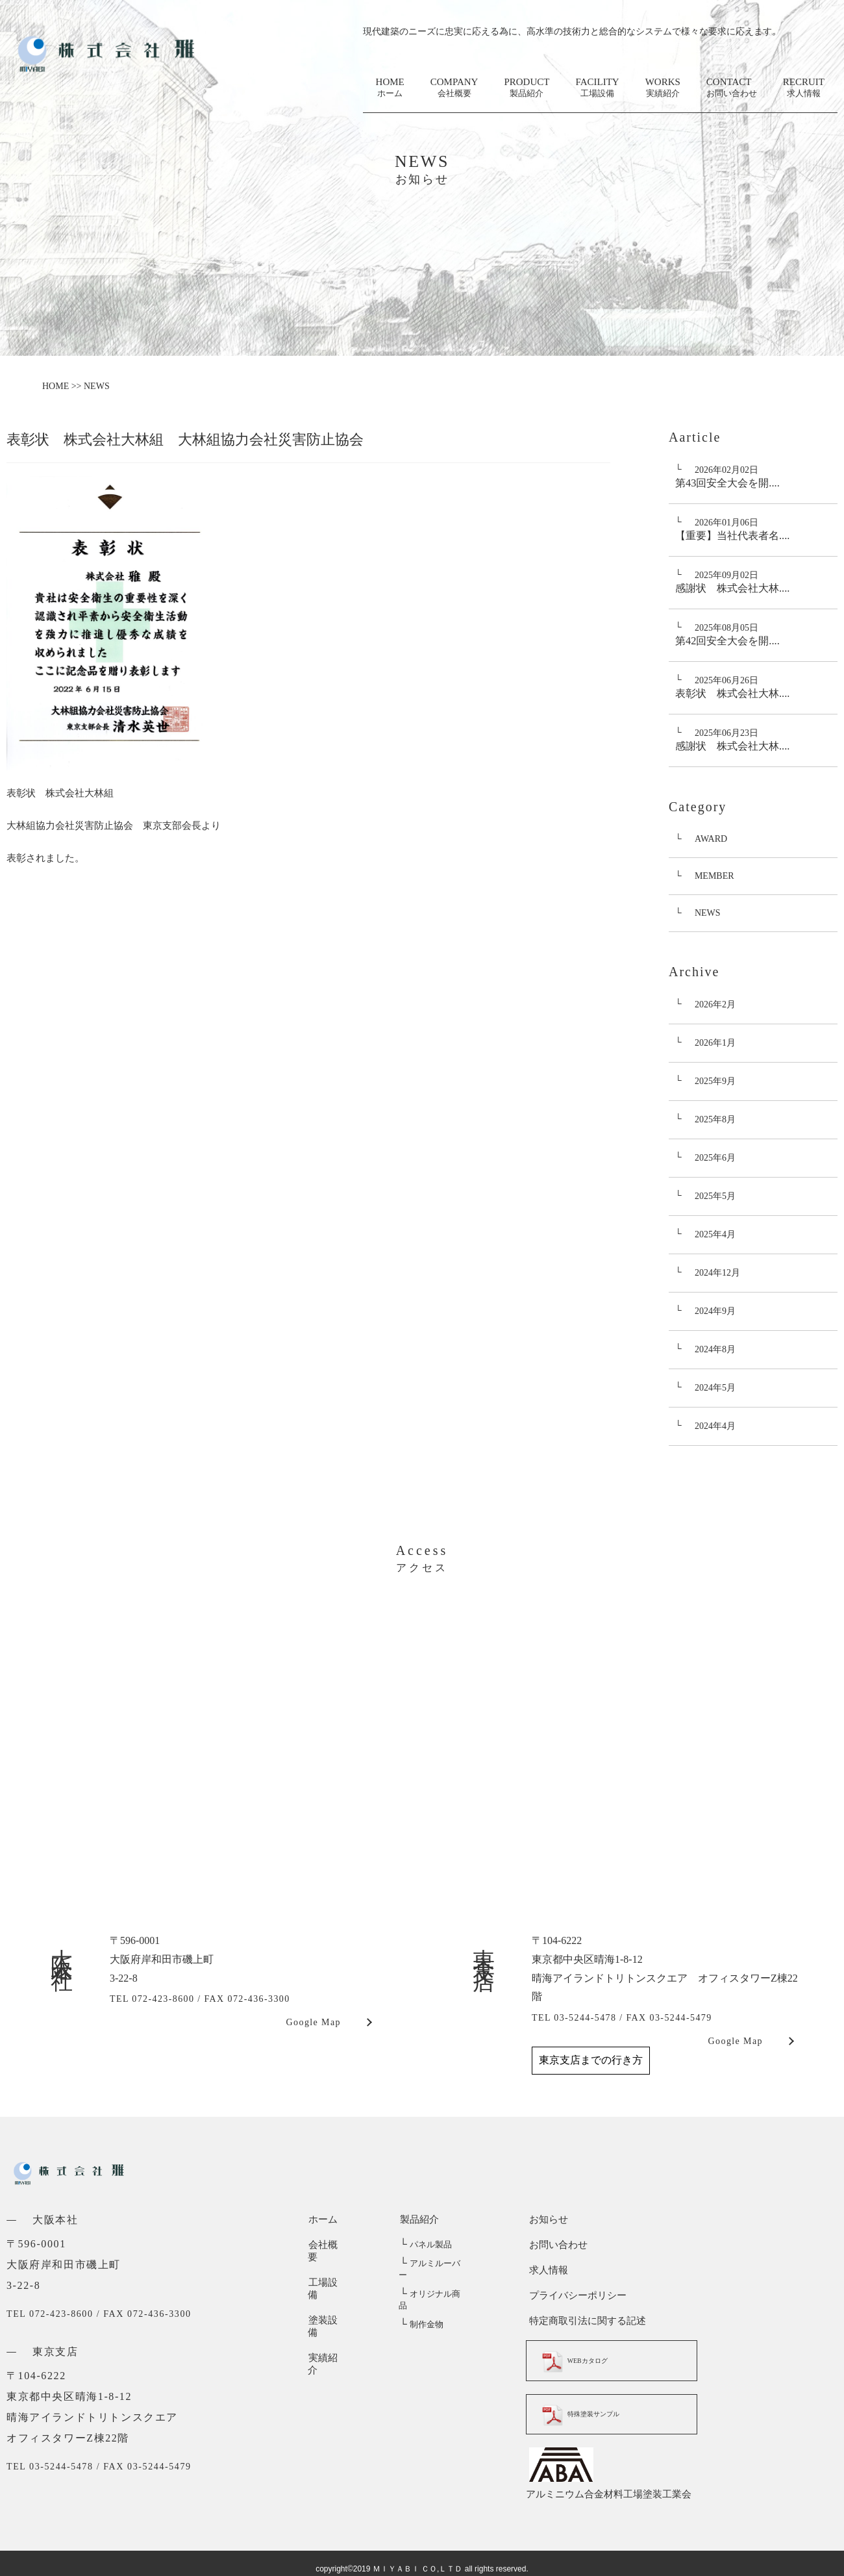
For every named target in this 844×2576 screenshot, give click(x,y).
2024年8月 (715, 1349)
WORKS (662, 88)
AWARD (711, 839)
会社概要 (327, 2245)
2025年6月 (715, 1158)
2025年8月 (715, 1119)
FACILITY (597, 88)
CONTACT (731, 88)
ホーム (322, 2219)
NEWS (708, 913)
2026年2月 (715, 1004)
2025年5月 (715, 1196)
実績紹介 (327, 2321)
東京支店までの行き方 (591, 2059)
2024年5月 (715, 1388)
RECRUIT (804, 88)
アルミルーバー (433, 2264)
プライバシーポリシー (574, 2295)
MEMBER (714, 876)
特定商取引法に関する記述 (584, 2321)
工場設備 (327, 2270)
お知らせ (545, 2219)
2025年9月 (715, 1081)
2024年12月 (717, 1273)
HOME (390, 88)
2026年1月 (715, 1043)
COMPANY (454, 88)
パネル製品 (425, 2245)
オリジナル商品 (433, 2283)
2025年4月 (715, 1234)
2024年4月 (715, 1426)
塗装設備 (327, 2295)
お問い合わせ (555, 2245)
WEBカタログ (586, 2359)
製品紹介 (418, 2219)
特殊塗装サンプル (594, 2411)
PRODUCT (526, 88)
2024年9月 (715, 1311)
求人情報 (545, 2270)
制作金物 (420, 2301)
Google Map (313, 2022)
